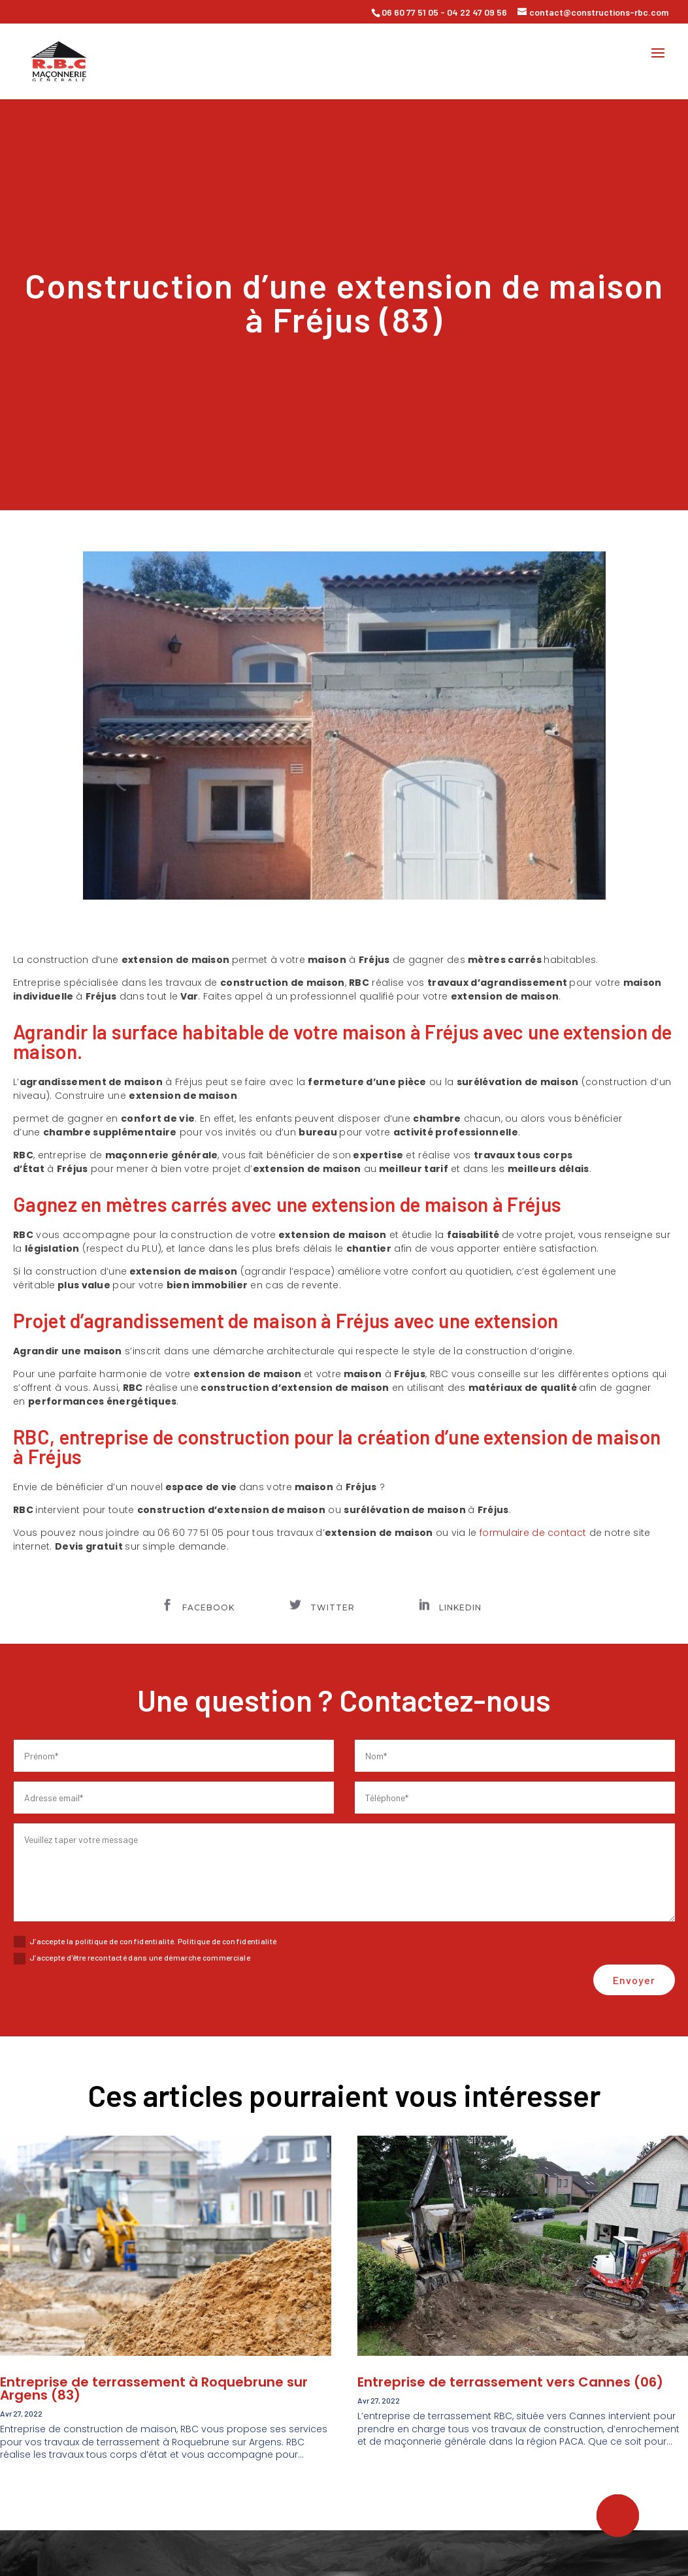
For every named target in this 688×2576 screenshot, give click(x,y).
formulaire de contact (533, 1532)
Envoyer (634, 1980)
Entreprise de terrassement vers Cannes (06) (510, 2382)
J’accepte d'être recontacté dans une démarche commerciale (132, 1959)
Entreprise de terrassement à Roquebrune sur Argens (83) (154, 2388)
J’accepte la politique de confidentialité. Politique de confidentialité (145, 1942)
